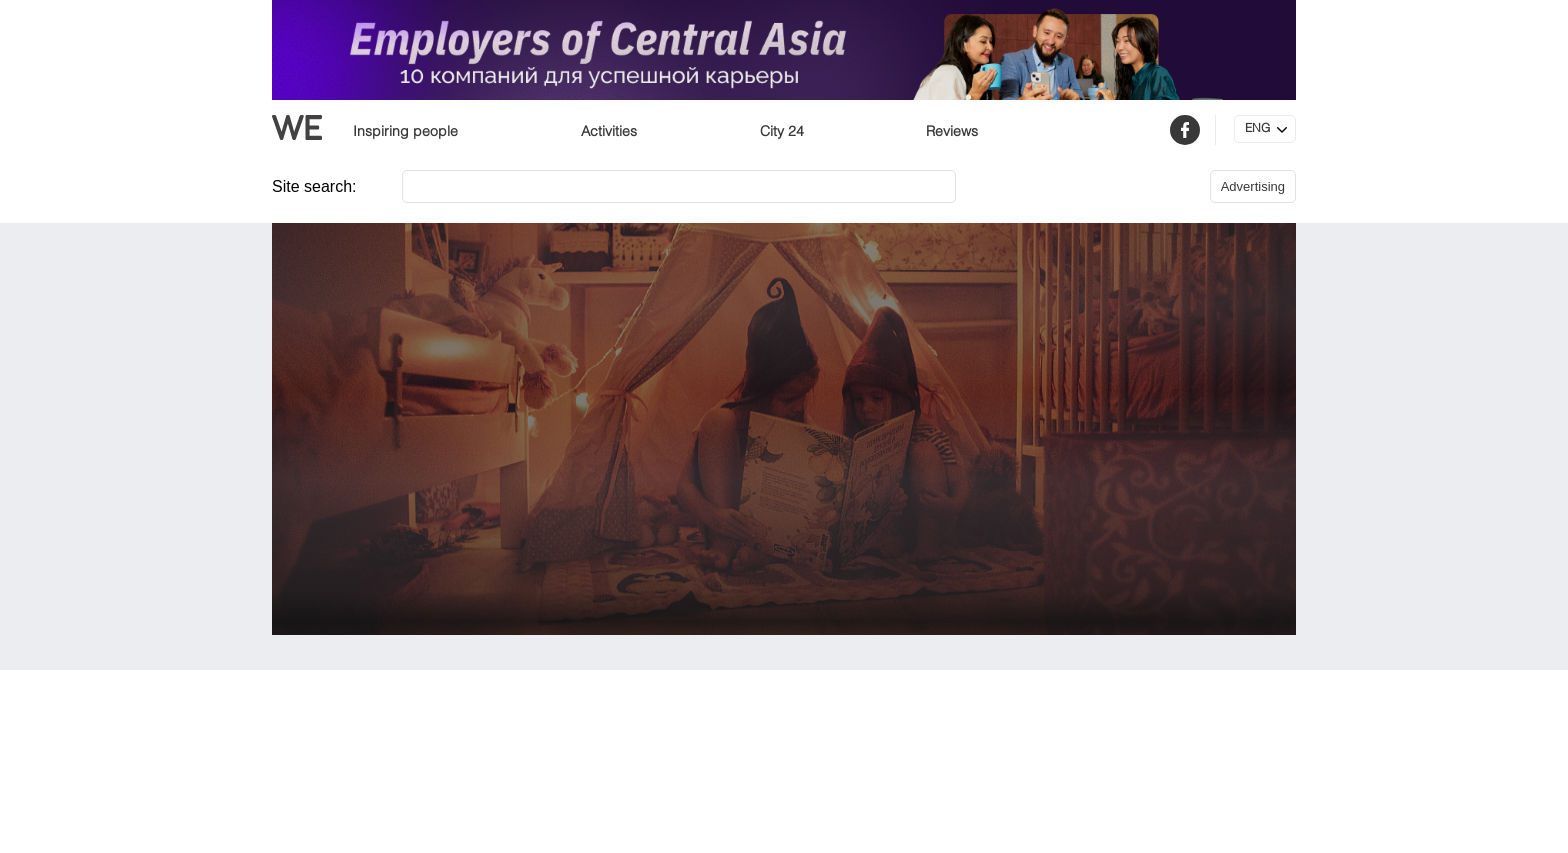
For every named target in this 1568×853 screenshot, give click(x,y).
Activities (609, 132)
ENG (1257, 129)
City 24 (782, 132)
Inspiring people (405, 132)
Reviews (952, 132)
